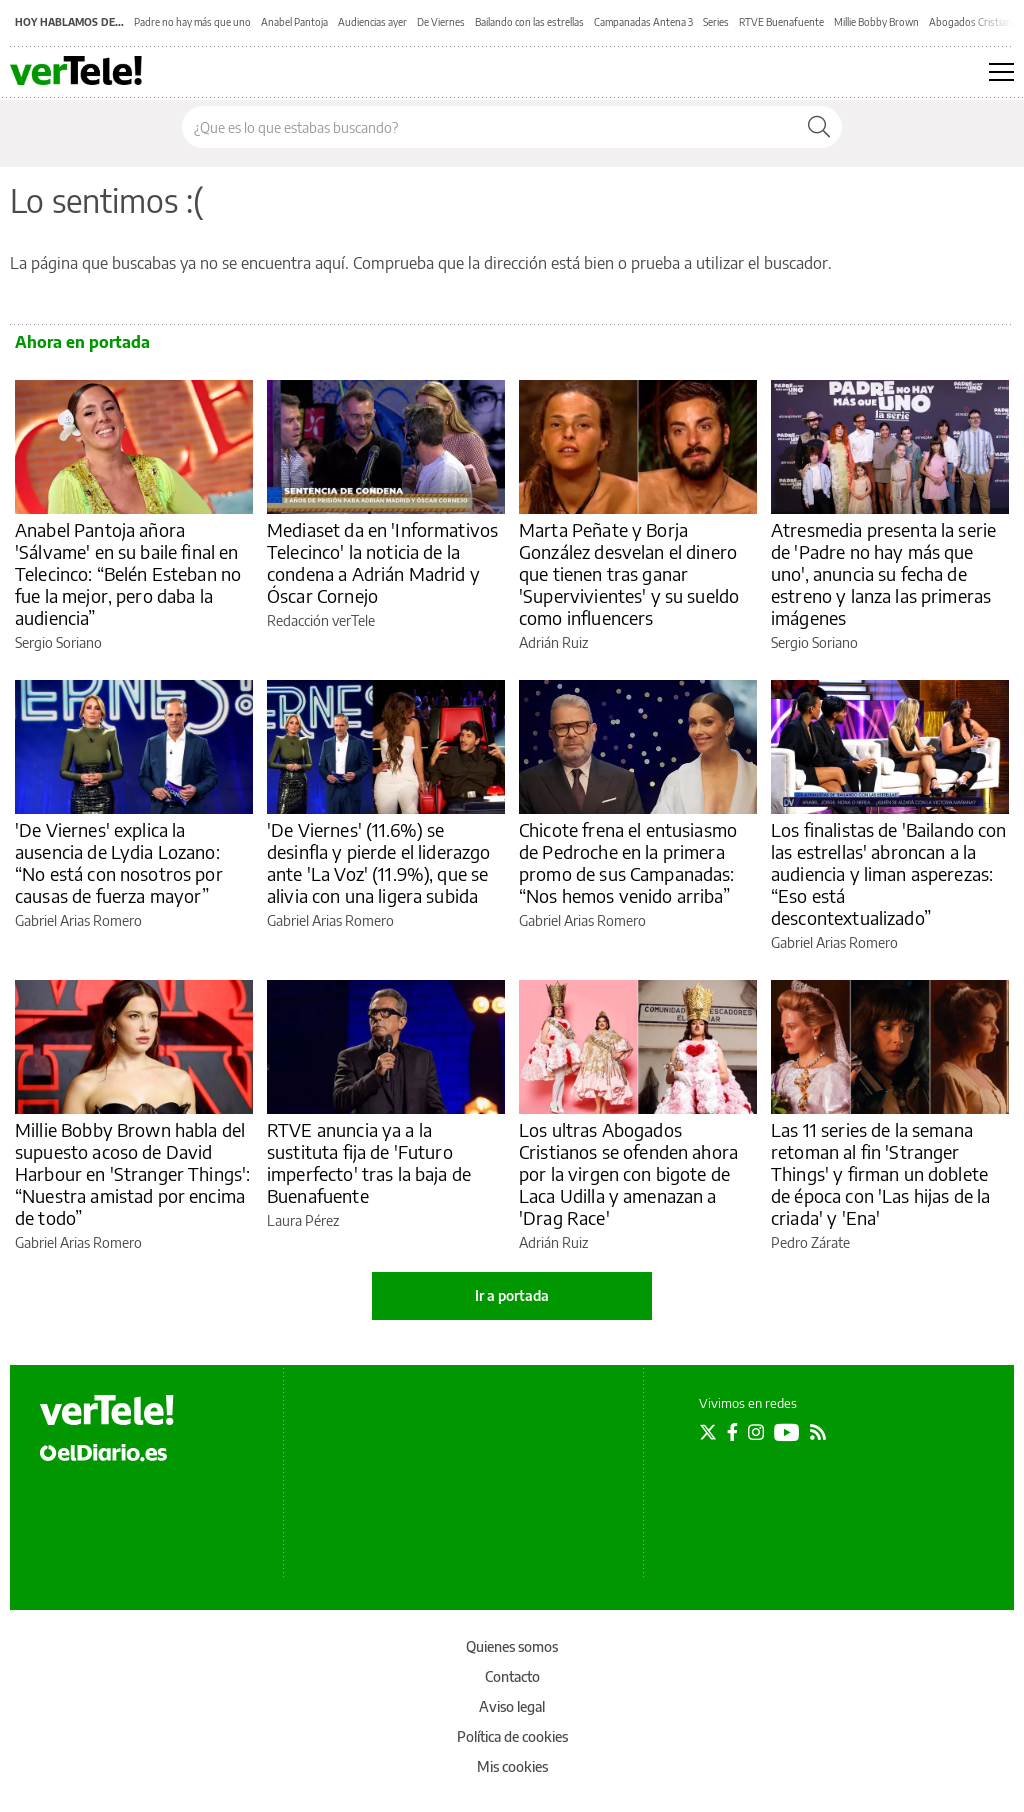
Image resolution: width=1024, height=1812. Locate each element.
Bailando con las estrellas (529, 22)
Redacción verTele (321, 620)
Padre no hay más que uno (192, 22)
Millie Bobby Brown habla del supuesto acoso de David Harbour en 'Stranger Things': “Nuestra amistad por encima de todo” (132, 1173)
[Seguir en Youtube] (787, 1432)
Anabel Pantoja (294, 22)
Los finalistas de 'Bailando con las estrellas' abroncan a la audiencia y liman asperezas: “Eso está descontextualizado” (889, 873)
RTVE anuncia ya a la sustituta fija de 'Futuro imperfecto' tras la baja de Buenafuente (369, 1162)
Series (716, 22)
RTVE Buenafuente (781, 22)
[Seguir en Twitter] (708, 1432)
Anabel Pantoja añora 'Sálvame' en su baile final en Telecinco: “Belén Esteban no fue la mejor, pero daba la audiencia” (128, 573)
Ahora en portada (82, 342)
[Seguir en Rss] (818, 1432)
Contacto (512, 1676)
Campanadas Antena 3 (643, 22)
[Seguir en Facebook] (732, 1432)
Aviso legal (512, 1706)
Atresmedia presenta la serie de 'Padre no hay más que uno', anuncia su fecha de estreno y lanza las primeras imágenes (883, 573)
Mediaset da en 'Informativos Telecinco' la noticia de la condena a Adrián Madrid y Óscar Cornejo (382, 562)
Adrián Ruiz (553, 642)
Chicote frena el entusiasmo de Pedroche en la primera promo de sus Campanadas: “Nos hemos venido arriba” (628, 862)
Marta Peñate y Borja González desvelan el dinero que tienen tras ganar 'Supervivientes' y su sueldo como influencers (629, 573)
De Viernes (441, 22)
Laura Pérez (303, 1220)
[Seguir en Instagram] (756, 1432)
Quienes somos (512, 1646)
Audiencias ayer (372, 22)
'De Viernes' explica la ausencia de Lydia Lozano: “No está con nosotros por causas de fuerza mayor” (119, 862)
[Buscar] (819, 127)
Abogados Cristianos (976, 22)
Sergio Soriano (58, 642)
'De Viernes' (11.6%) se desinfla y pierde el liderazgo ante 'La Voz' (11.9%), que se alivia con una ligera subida (379, 862)
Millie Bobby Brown (876, 22)
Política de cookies (512, 1736)
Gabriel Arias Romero (78, 920)
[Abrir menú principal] (1001, 72)
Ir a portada (512, 1295)
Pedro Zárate (810, 1242)
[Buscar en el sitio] (489, 127)
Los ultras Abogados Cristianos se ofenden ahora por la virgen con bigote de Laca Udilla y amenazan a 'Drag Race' (628, 1173)
